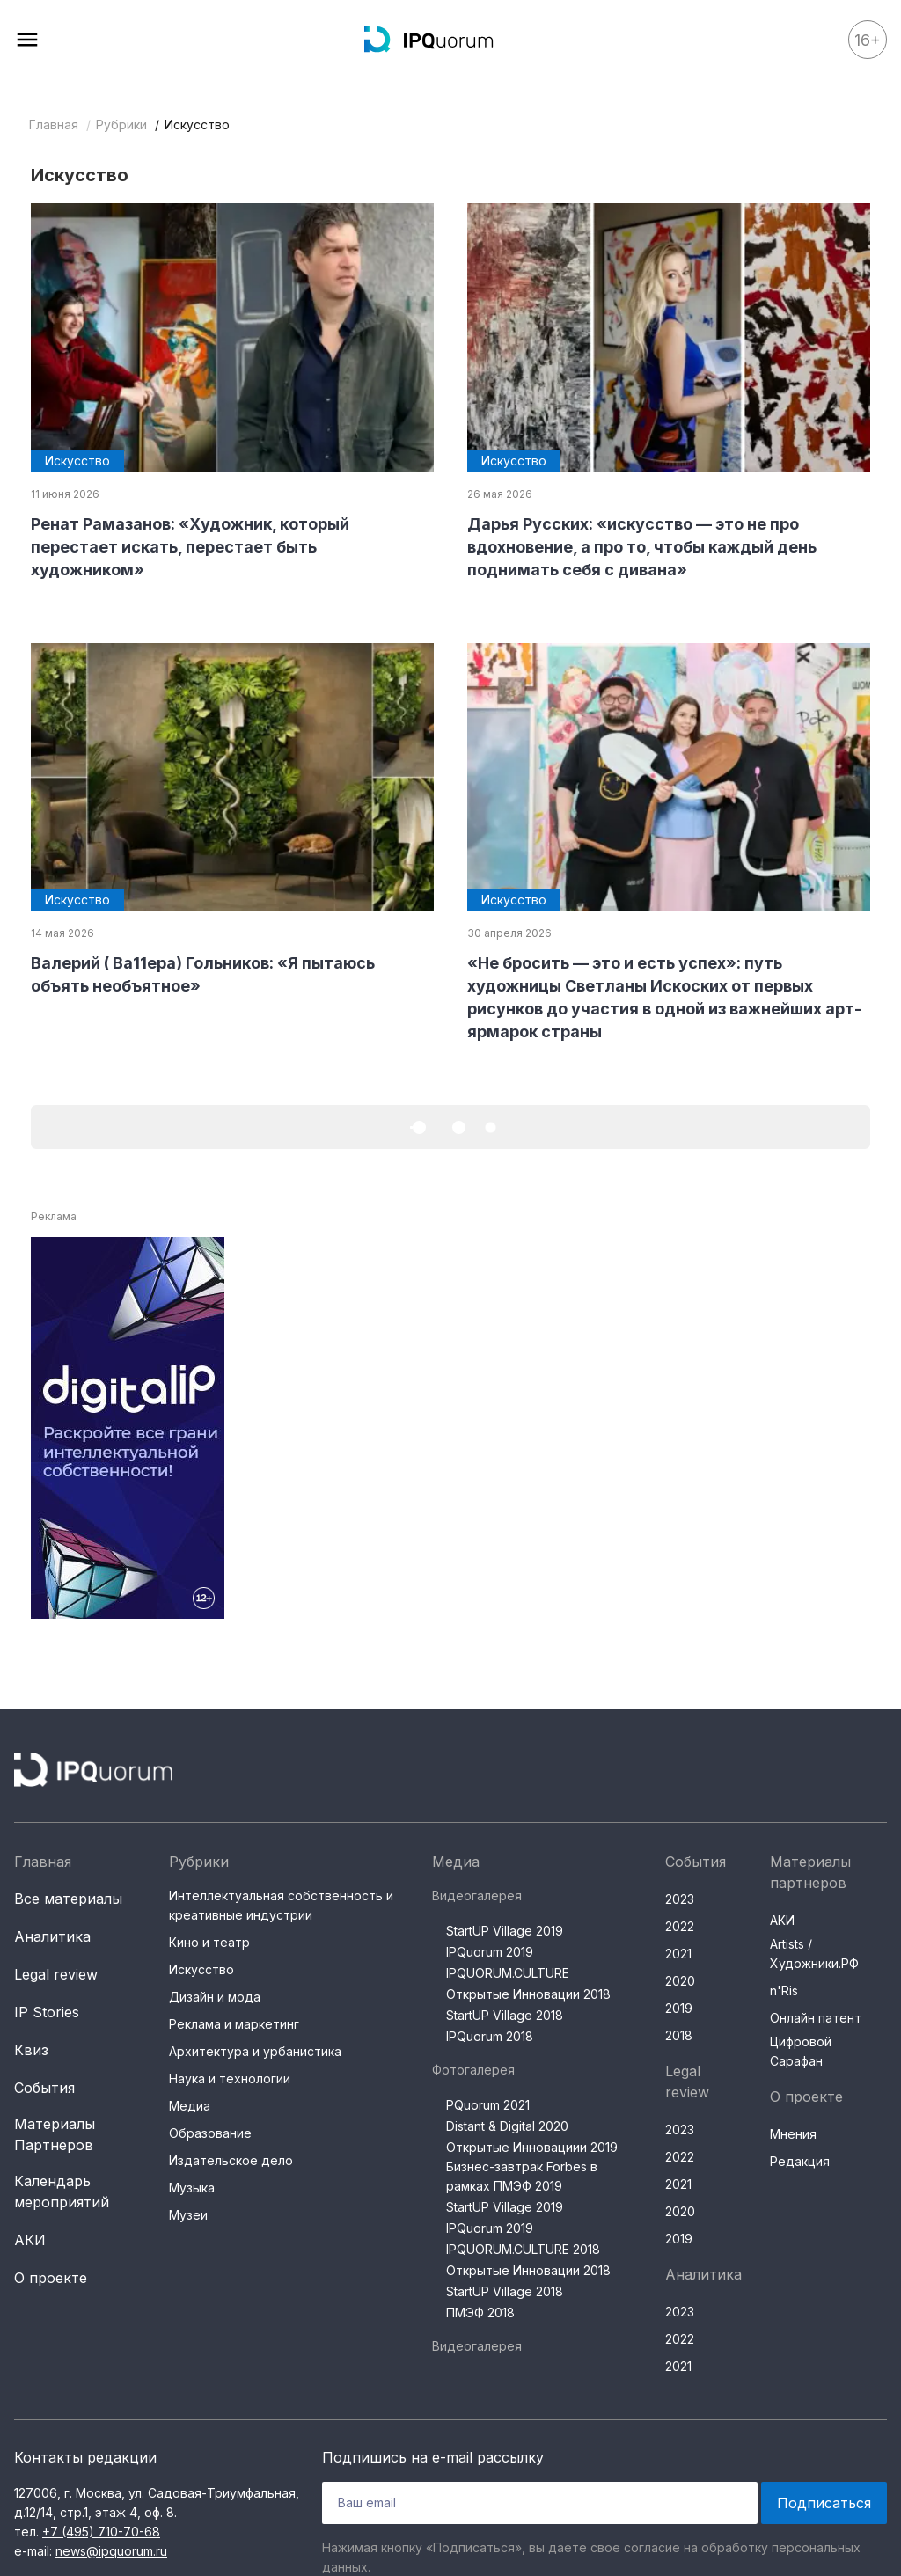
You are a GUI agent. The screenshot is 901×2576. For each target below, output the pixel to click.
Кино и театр (209, 1942)
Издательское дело (231, 2160)
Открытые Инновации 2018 (528, 1994)
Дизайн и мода (214, 1996)
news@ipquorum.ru (111, 2550)
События (44, 2088)
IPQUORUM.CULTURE (507, 1972)
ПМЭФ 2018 (480, 2312)
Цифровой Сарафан (800, 2051)
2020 (680, 1980)
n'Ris (784, 1990)
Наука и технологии (229, 2078)
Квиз (31, 2050)
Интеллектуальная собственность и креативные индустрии (281, 1905)
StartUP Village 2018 (504, 2015)
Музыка (192, 2187)
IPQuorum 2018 (489, 2036)
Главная (53, 124)
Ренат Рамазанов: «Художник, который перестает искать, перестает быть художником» (190, 547)
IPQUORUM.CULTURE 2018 (523, 2249)
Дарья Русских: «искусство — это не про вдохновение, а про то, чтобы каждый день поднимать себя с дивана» (642, 547)
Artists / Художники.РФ (814, 1953)
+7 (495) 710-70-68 (101, 2531)
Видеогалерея (477, 1895)
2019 (678, 2008)
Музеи (188, 2214)
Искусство (201, 1969)
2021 (678, 1953)
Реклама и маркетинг (234, 2023)
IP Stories (46, 2012)
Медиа (189, 2105)
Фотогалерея (473, 2069)
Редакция (800, 2161)
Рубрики (121, 124)
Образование (210, 2133)
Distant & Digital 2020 (507, 2126)
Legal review (56, 1974)
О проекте (50, 2278)
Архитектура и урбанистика (255, 2051)
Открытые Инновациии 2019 (532, 2147)
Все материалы (68, 1898)
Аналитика (52, 1936)
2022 (679, 1926)
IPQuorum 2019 (489, 1951)
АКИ (30, 2240)
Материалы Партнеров (54, 2134)
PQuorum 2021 (488, 2104)
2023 (679, 1899)
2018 (678, 2035)
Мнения (793, 2133)
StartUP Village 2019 (504, 1930)
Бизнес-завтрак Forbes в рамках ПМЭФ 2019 (521, 2176)
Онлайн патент (815, 2017)
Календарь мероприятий (61, 2191)
